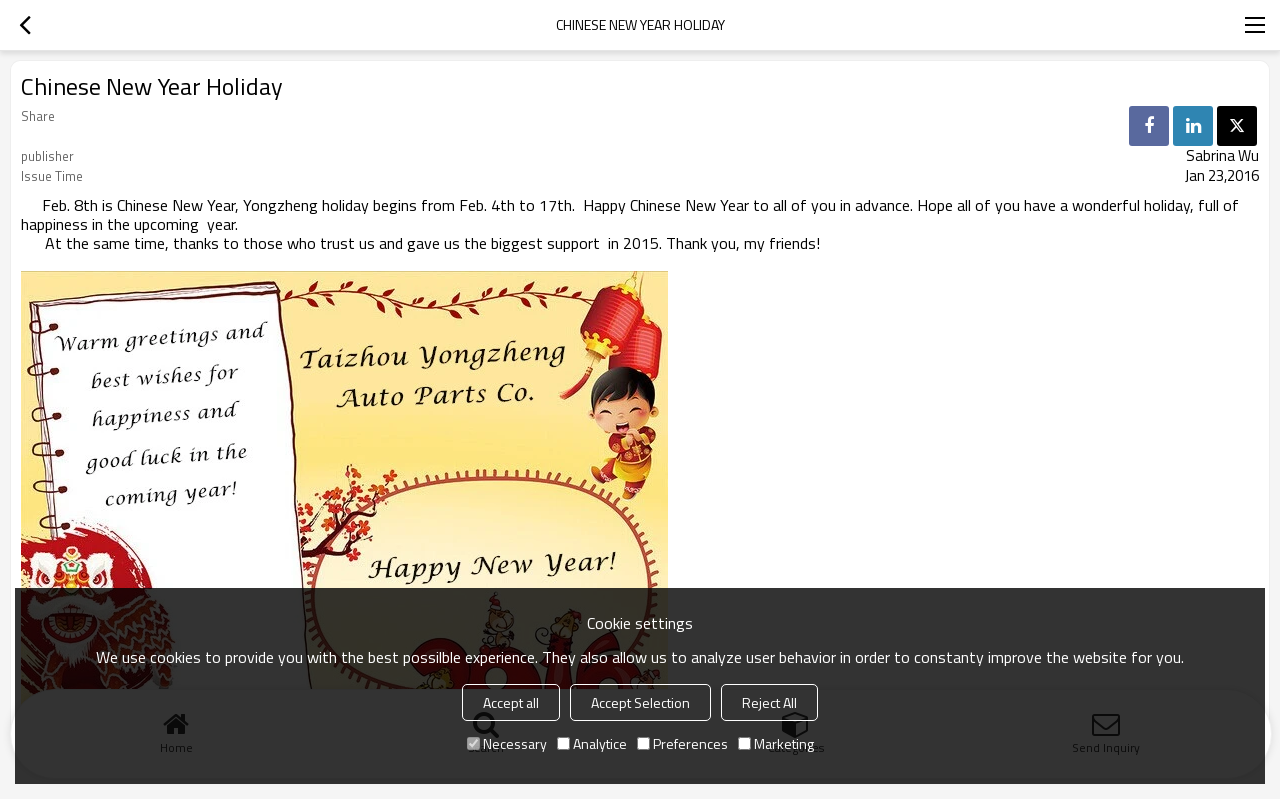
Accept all (511, 702)
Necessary (507, 743)
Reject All (769, 702)
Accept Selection (640, 702)
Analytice (592, 743)
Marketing (776, 743)
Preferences (682, 743)
